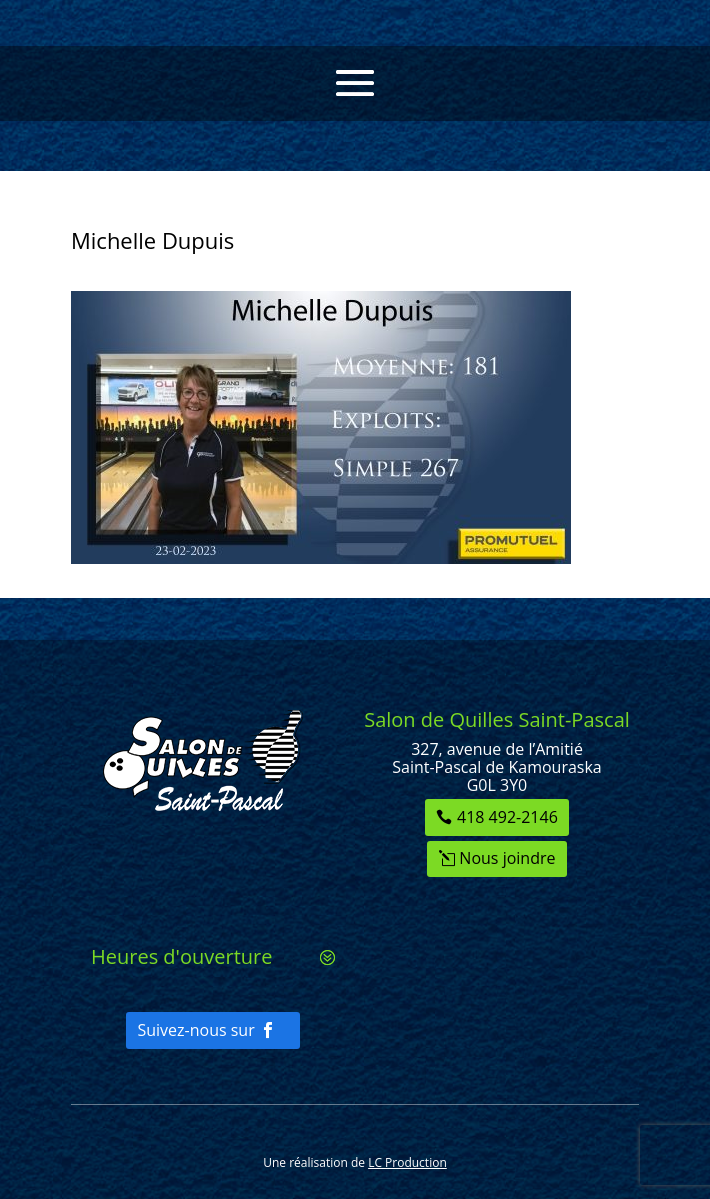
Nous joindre (507, 858)
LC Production (407, 1162)
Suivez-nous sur (195, 1030)
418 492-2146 (507, 817)
